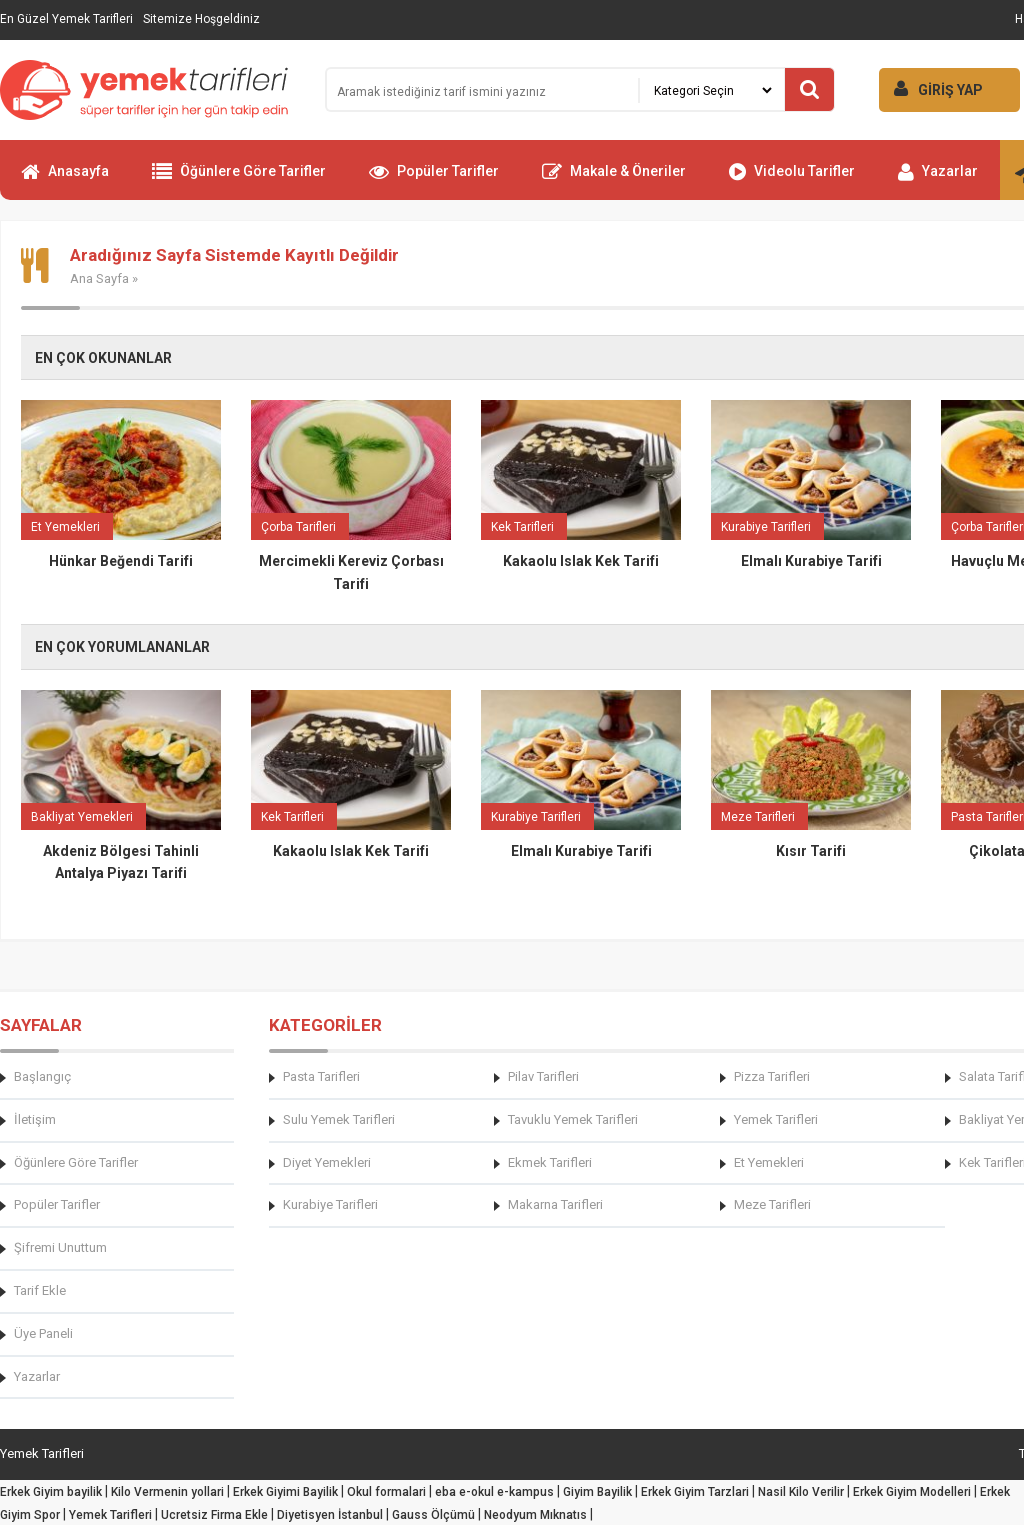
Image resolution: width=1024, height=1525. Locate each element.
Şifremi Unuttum (60, 1247)
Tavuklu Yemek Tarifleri (573, 1119)
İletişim (35, 1119)
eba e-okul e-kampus (494, 1492)
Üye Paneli (43, 1333)
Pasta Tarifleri (321, 1076)
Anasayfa (65, 180)
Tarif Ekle (40, 1290)
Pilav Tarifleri (543, 1076)
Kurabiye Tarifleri (330, 1204)
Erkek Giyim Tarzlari (695, 1492)
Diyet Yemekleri (327, 1162)
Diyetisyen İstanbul (330, 1515)
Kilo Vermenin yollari (167, 1492)
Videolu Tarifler (792, 180)
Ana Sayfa (99, 278)
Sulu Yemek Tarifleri (339, 1119)
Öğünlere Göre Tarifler (239, 180)
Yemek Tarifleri (776, 1119)
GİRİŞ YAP (931, 88)
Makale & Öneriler (614, 180)
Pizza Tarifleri (772, 1076)
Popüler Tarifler (434, 180)
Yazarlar (938, 180)
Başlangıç (42, 1076)
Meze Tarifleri (772, 1204)
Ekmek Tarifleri (550, 1162)
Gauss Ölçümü (433, 1515)
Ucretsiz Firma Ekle (214, 1515)
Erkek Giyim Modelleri (912, 1492)
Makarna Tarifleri (555, 1204)
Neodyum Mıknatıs (535, 1515)
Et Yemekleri (769, 1162)
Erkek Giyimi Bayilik (285, 1492)
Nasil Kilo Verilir (801, 1492)
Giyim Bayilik (597, 1492)
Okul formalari (386, 1492)
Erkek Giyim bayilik (51, 1492)
